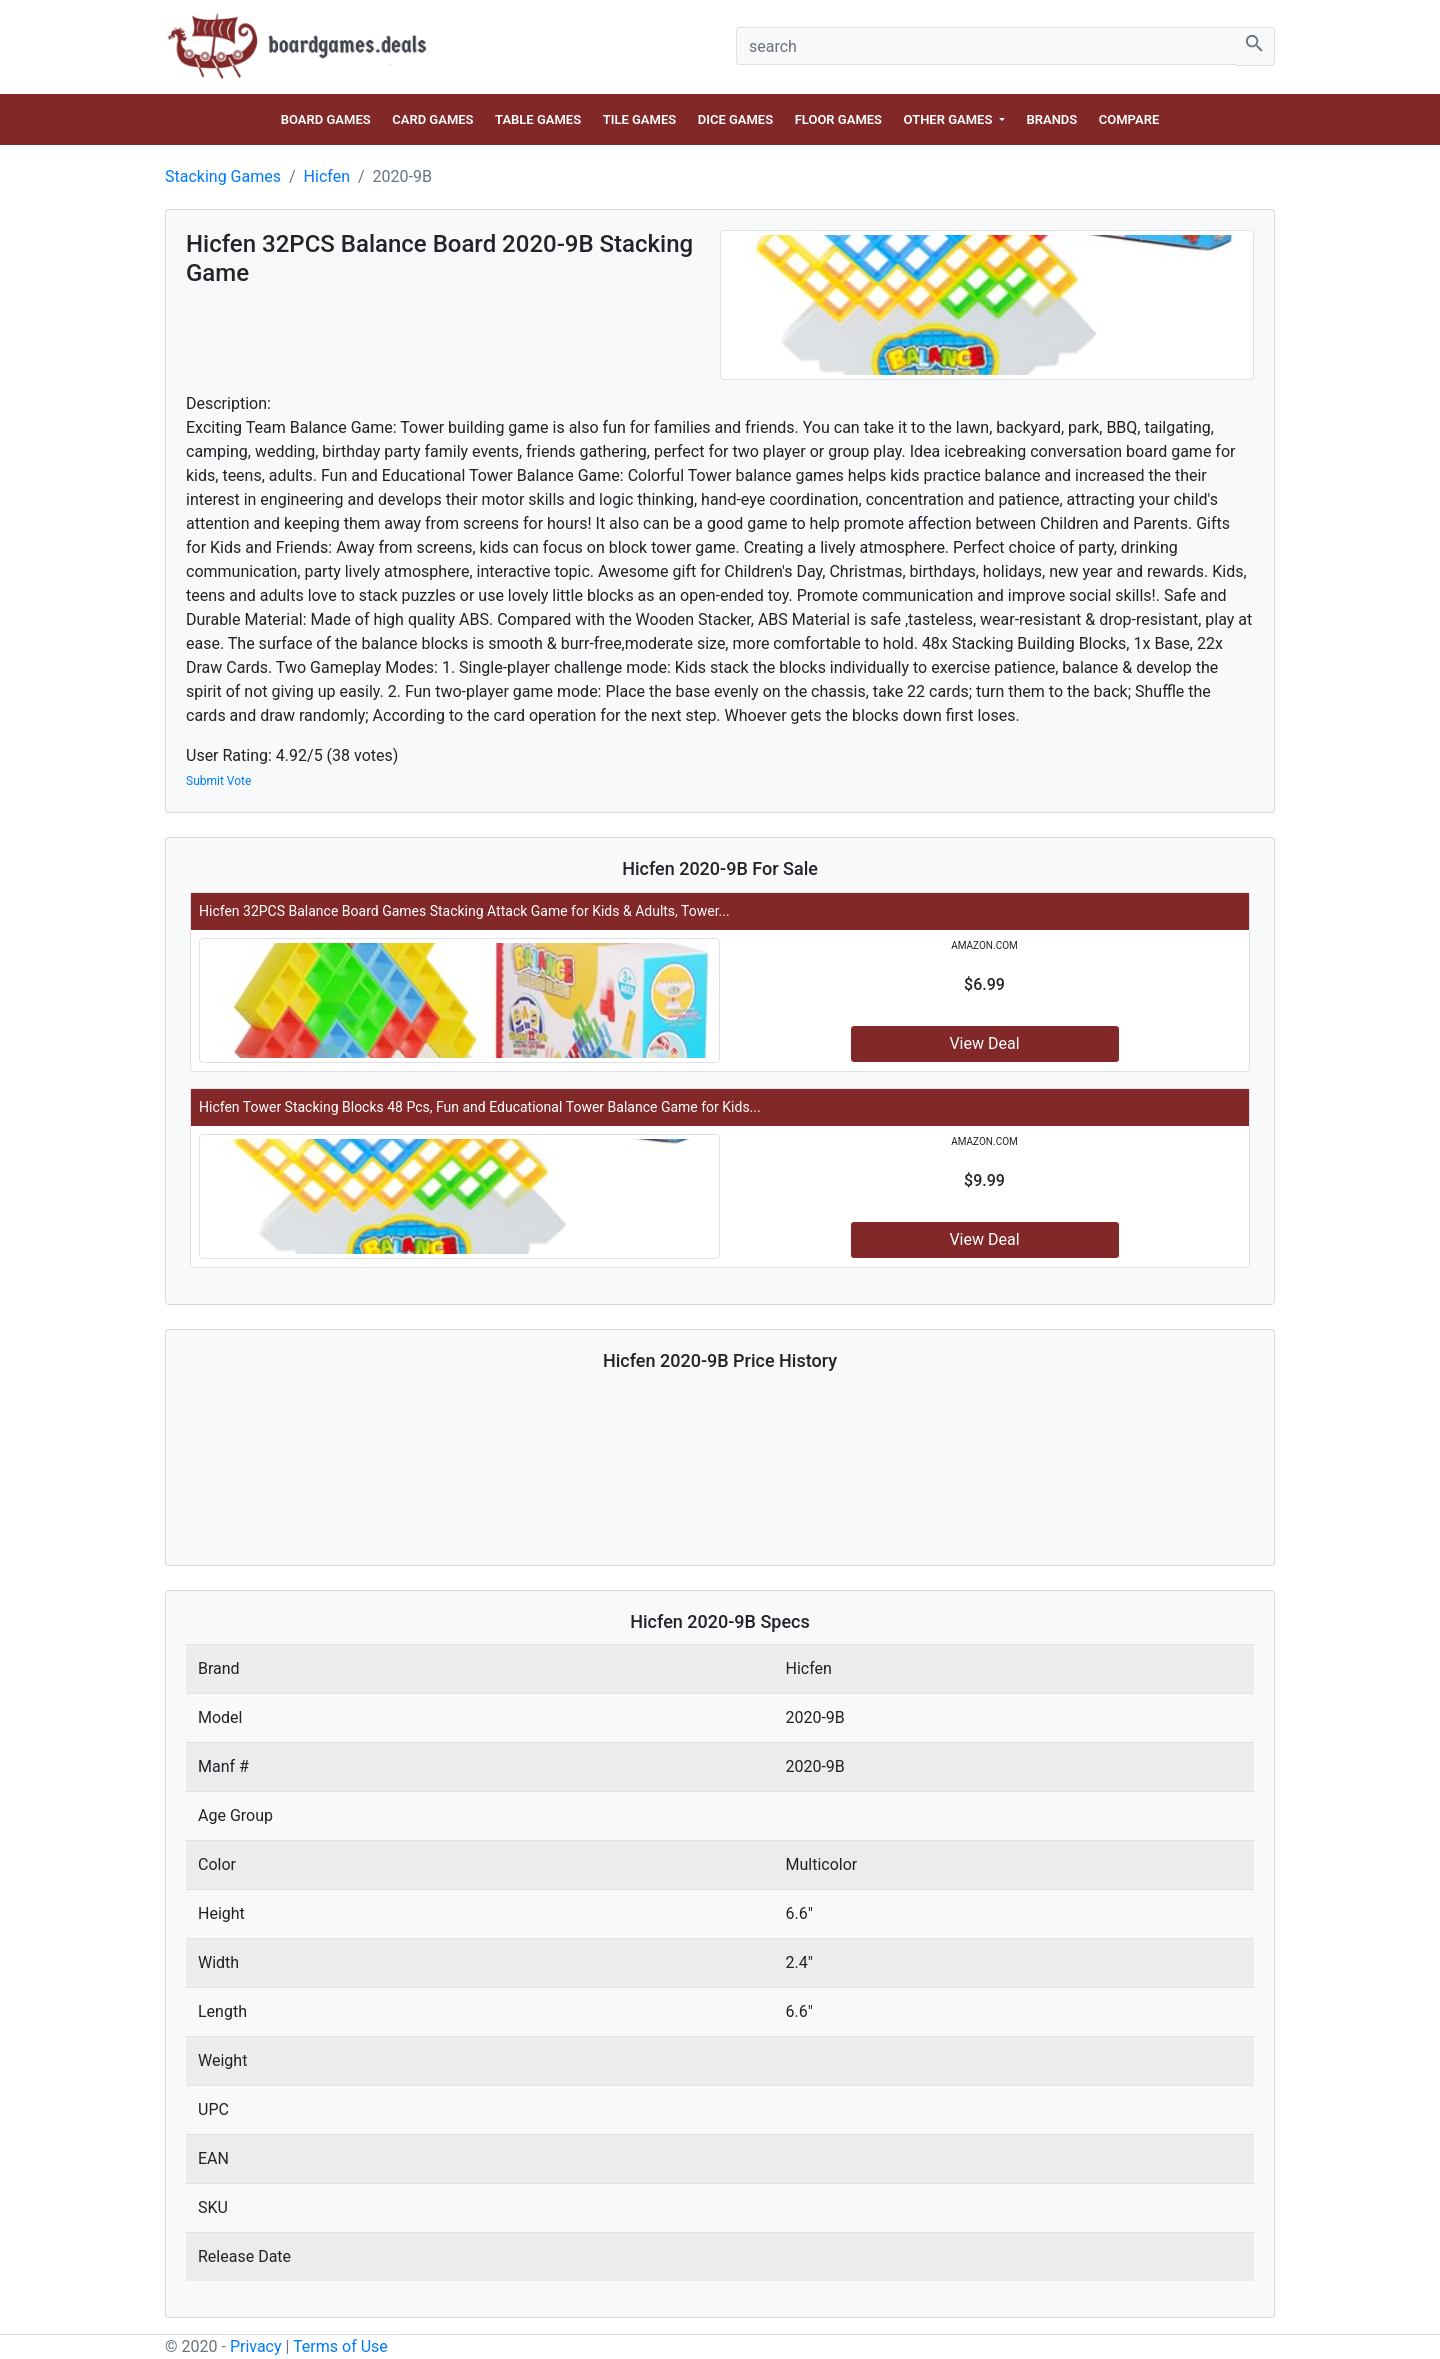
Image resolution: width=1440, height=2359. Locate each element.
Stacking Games (223, 176)
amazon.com (984, 945)
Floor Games (838, 119)
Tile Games (640, 119)
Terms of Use (340, 2346)
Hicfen (327, 176)
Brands (1051, 119)
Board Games (326, 119)
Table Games (538, 119)
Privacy (256, 2346)
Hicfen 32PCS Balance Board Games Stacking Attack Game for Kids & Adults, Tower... (464, 911)
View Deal (984, 1043)
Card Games (432, 119)
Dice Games (735, 119)
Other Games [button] (950, 119)
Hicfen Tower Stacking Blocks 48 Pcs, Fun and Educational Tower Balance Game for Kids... (480, 1107)
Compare (1129, 119)
